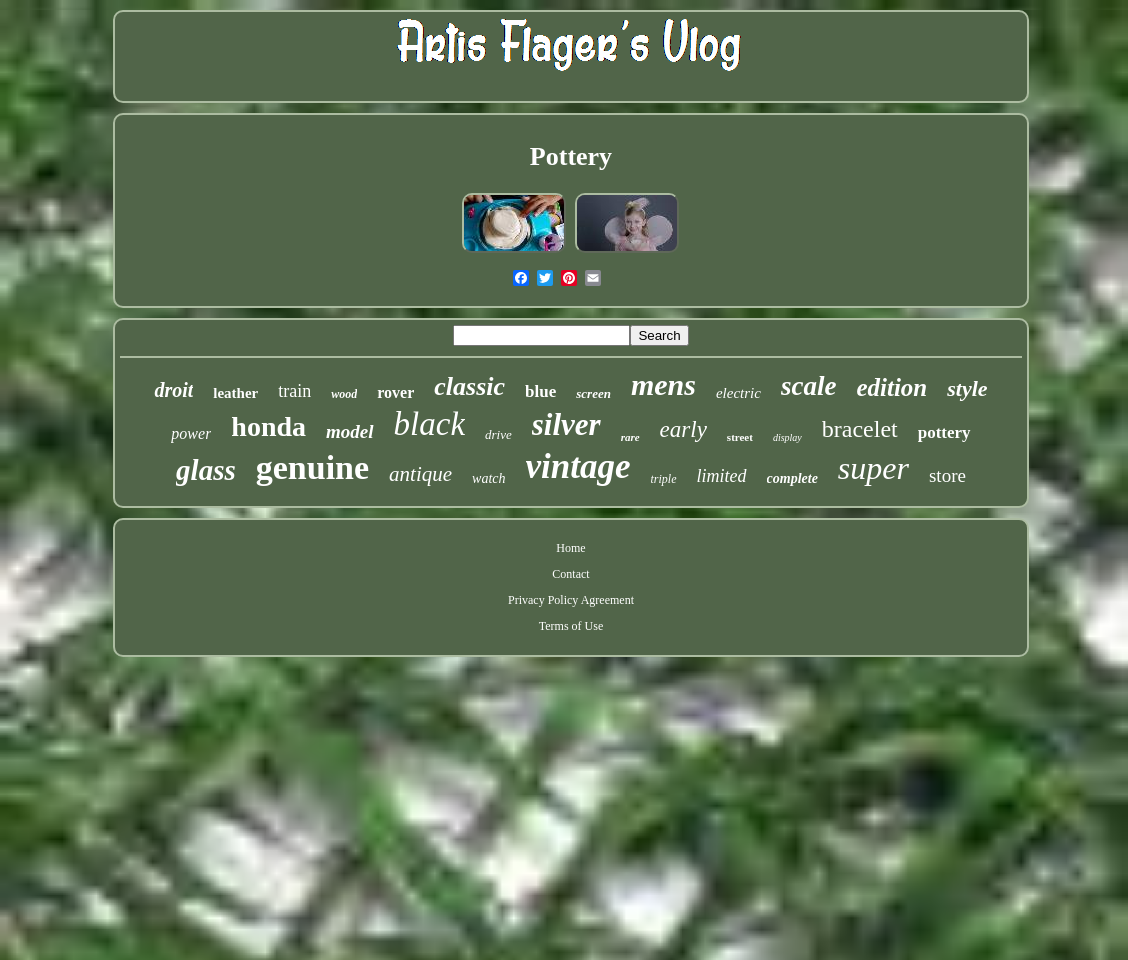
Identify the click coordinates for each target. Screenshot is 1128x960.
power (191, 433)
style (967, 388)
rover (395, 392)
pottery (944, 432)
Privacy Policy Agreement (571, 600)
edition (891, 387)
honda (268, 426)
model (350, 431)
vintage (578, 466)
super (873, 468)
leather (235, 393)
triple (664, 479)
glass (206, 470)
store (947, 475)
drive (498, 434)
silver (566, 424)
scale (808, 386)
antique (420, 474)
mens (663, 384)
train (294, 391)
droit (173, 390)
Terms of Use (571, 626)
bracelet (860, 429)
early (683, 429)
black (429, 424)
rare (630, 437)
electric (738, 393)
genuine (312, 467)
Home (570, 548)
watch (488, 478)
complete (792, 478)
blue (540, 391)
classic (469, 386)
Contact (570, 574)
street (740, 437)
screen (593, 393)
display (787, 437)
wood (344, 394)
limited (722, 476)
